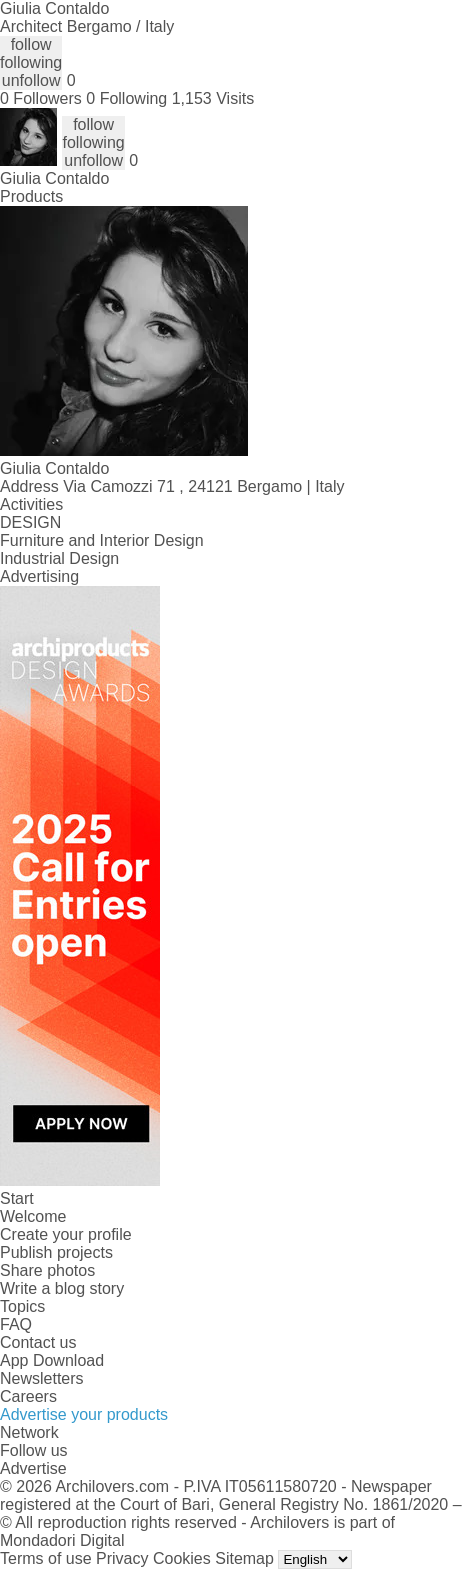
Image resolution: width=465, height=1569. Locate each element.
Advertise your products (84, 1414)
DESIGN (30, 522)
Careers (28, 1396)
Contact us (38, 1342)
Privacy (122, 1558)
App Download (52, 1360)
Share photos (47, 1270)
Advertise (33, 1468)
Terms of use (46, 1558)
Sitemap (244, 1558)
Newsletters (42, 1378)
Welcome (33, 1216)
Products (31, 196)
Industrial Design (59, 558)
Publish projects (56, 1252)
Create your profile (66, 1234)
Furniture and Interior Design (102, 540)
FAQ (16, 1324)
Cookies (182, 1558)
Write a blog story (62, 1288)
